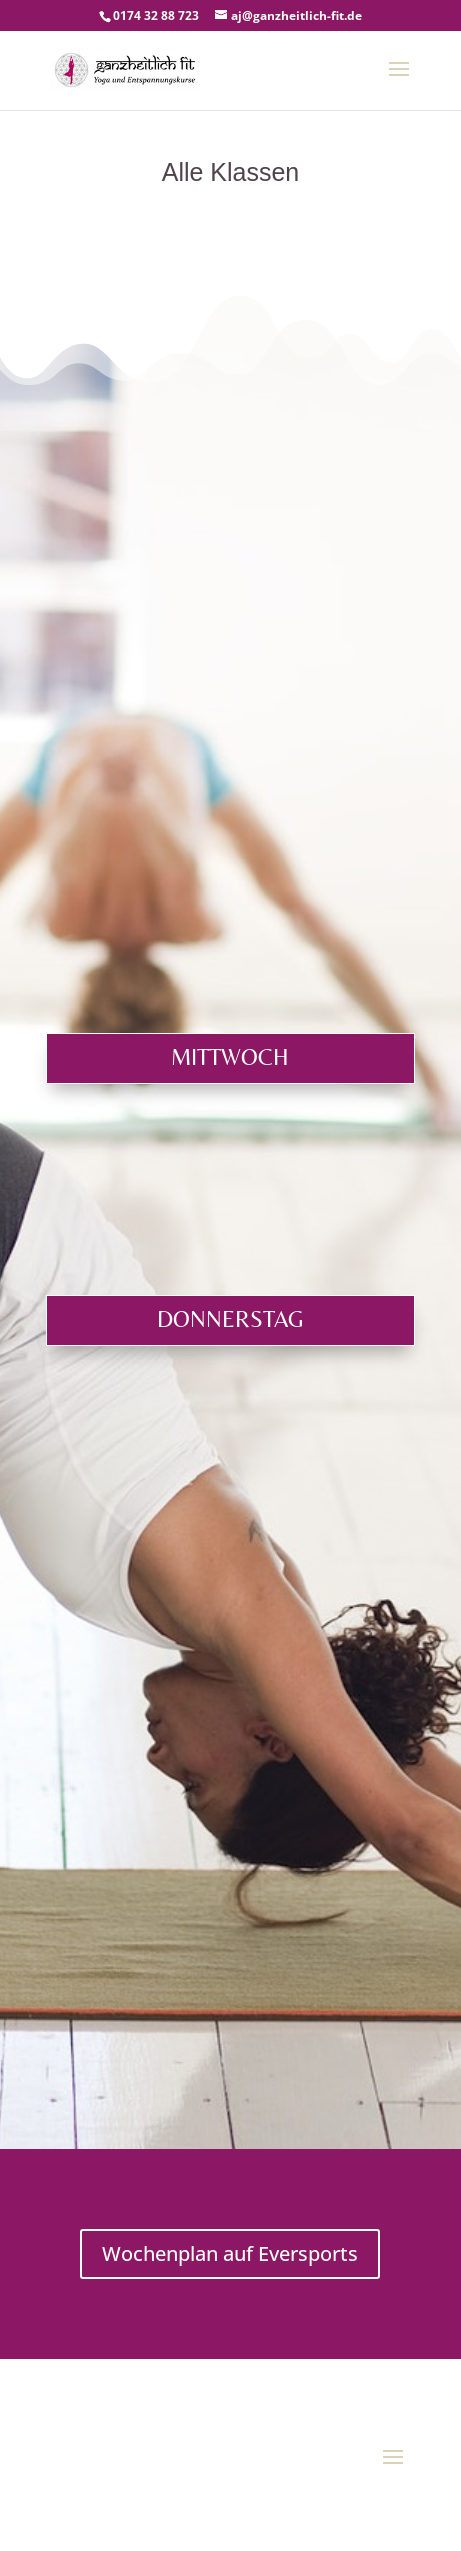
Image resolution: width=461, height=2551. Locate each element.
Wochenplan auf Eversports (230, 2253)
